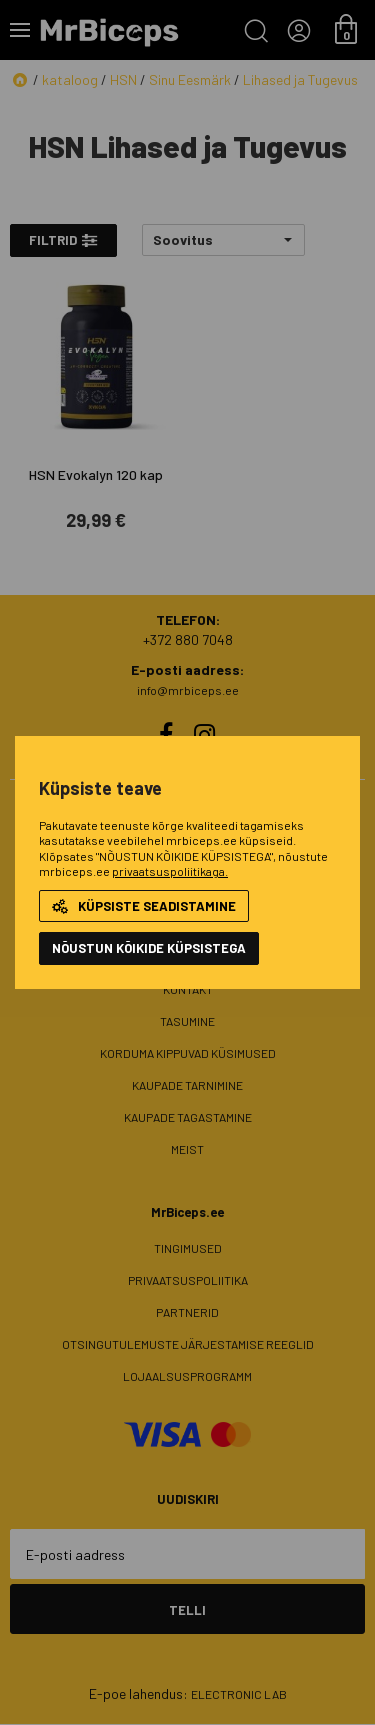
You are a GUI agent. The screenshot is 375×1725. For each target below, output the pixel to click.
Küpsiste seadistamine (144, 906)
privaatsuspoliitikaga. (170, 871)
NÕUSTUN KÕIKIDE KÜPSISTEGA (149, 948)
